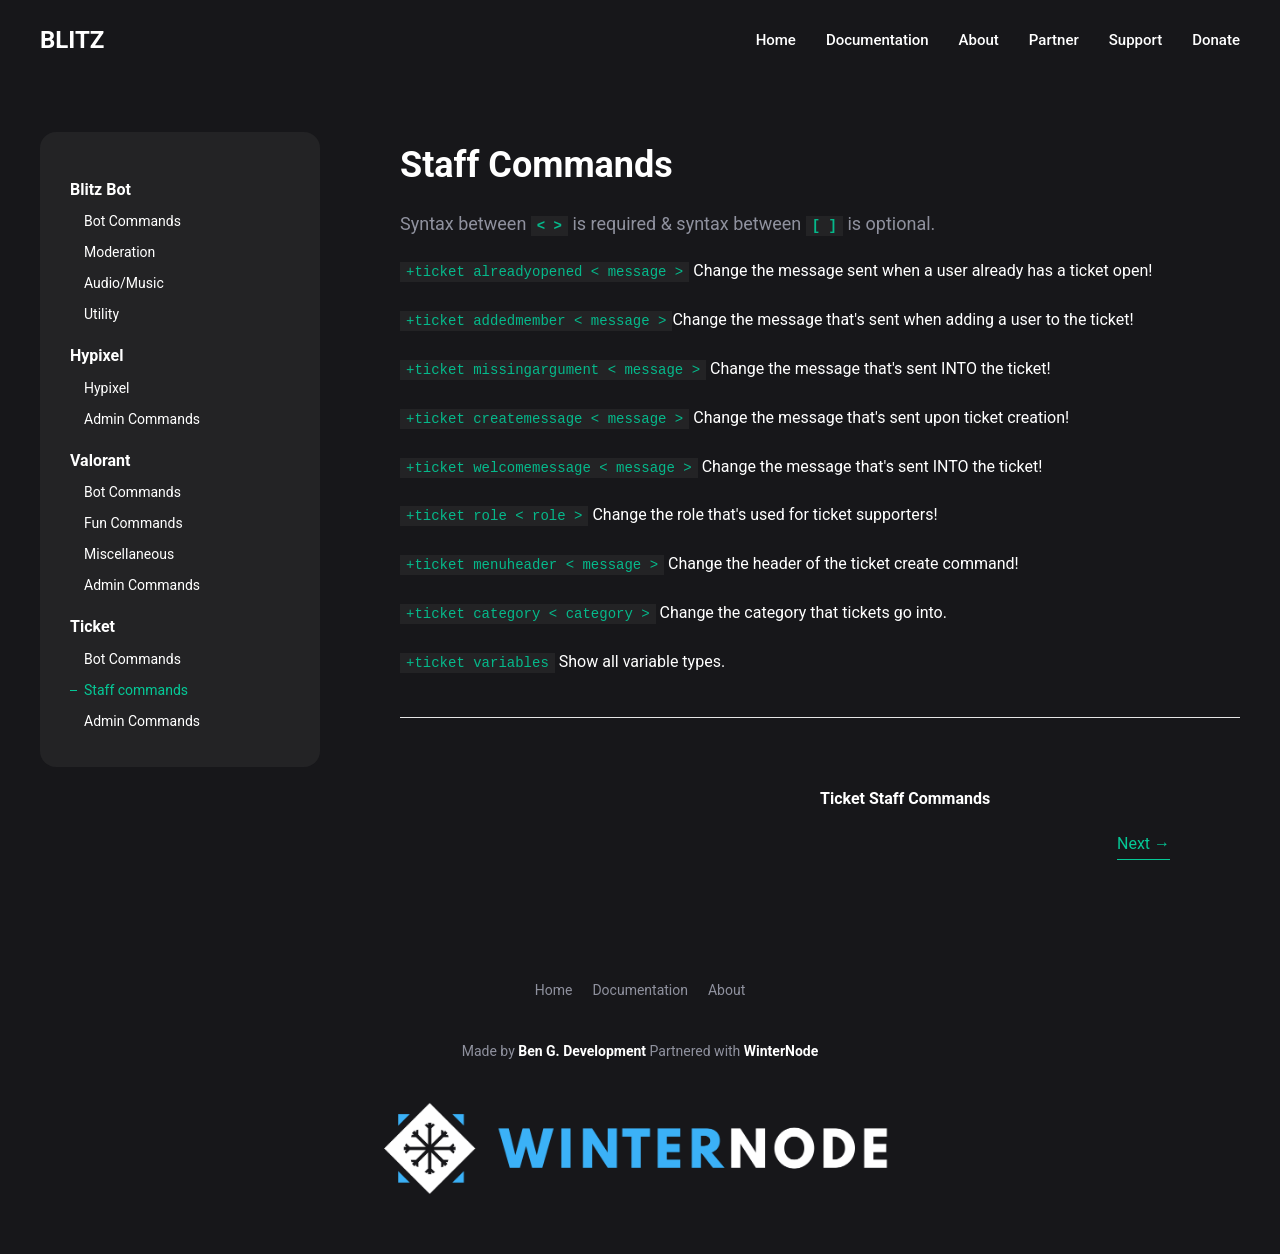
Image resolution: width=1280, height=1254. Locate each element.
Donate (1216, 40)
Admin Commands (142, 419)
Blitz (72, 40)
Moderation (119, 252)
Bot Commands (132, 221)
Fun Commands (133, 523)
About (979, 40)
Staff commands (136, 690)
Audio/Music (124, 283)
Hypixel (107, 388)
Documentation (877, 40)
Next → (1143, 843)
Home (776, 40)
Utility (101, 314)
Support (1135, 40)
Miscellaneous (129, 554)
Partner (1054, 40)
